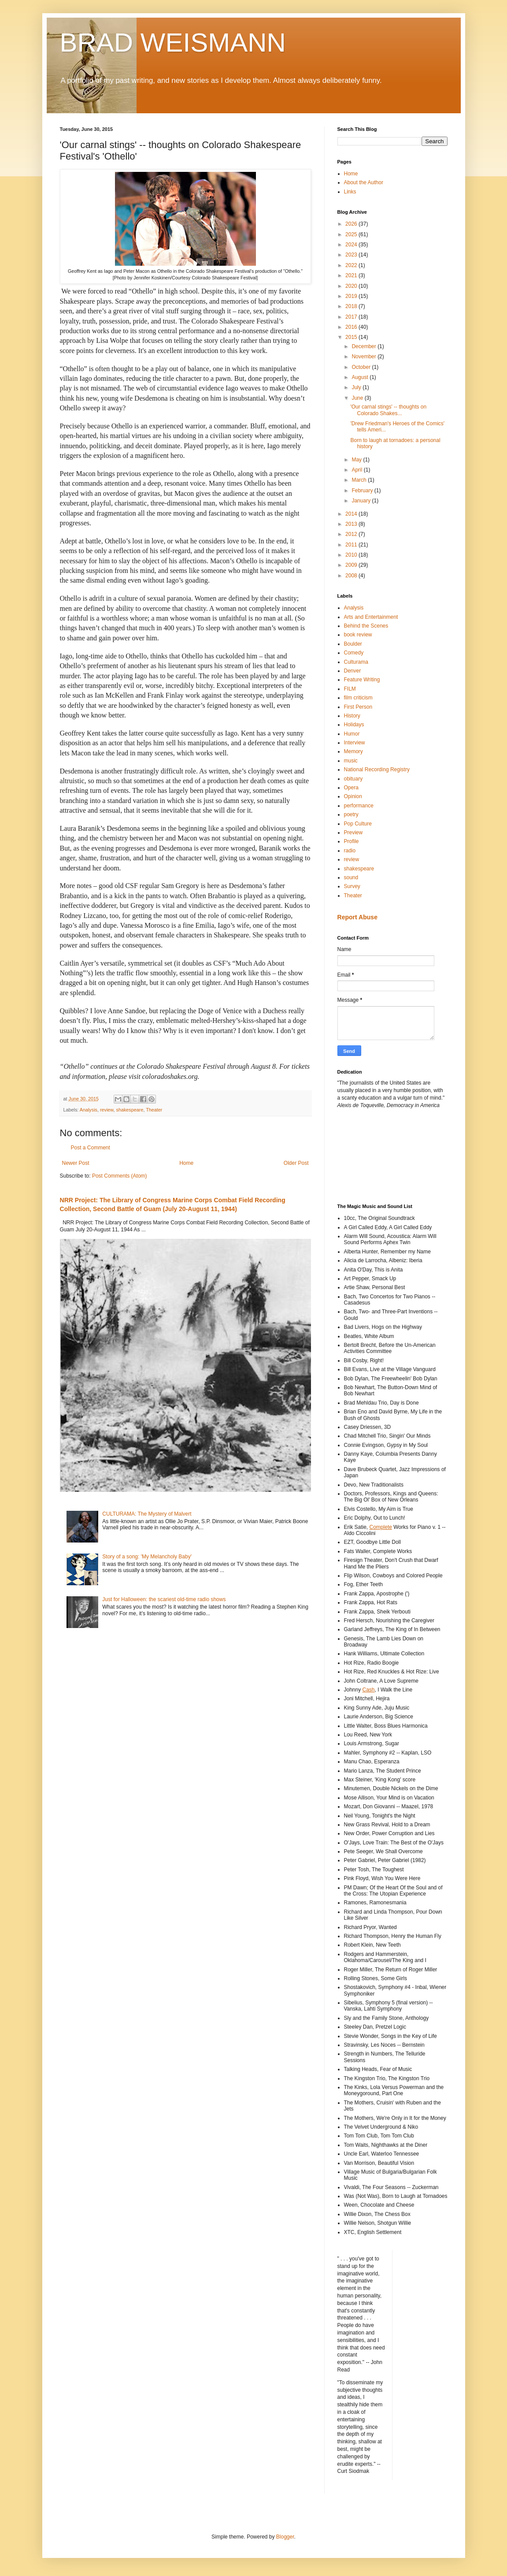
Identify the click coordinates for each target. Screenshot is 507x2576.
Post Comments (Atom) (119, 1176)
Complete (381, 1527)
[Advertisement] (377, 1155)
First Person (358, 707)
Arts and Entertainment (371, 617)
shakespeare (130, 1109)
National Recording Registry (377, 769)
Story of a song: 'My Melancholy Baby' (147, 1557)
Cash (369, 1690)
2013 (352, 524)
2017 (352, 317)
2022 (352, 265)
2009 (352, 565)
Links (350, 192)
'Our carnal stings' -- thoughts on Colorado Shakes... (388, 410)
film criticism (358, 698)
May (357, 460)
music (351, 761)
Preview (353, 832)
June (358, 398)
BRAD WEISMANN (173, 42)
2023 (352, 255)
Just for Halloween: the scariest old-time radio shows (164, 1599)
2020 (352, 286)
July (357, 387)
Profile (351, 841)
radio (350, 851)
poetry (351, 814)
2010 (352, 555)
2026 (352, 224)
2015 (352, 337)
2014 (352, 514)
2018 (352, 306)
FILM (350, 689)
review (107, 1109)
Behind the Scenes (366, 626)
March (360, 480)
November (364, 356)
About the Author (363, 182)
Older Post (296, 1163)
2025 (352, 234)
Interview (354, 743)
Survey (352, 886)
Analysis (88, 1109)
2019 (352, 296)
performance (359, 806)
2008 (352, 575)
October (362, 367)
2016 (352, 327)
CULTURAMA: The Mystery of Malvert (146, 1514)
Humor (352, 734)
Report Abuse (357, 917)
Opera (351, 787)
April (357, 470)
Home (186, 1163)
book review (358, 635)
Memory (353, 751)
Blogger (285, 2537)
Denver (352, 671)
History (352, 716)
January (362, 501)
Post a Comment (90, 1148)
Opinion (353, 796)
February (363, 490)
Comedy (354, 653)
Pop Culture (358, 824)
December (364, 346)
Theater (154, 1109)
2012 (352, 534)
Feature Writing (362, 680)
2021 (352, 275)
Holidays (354, 724)
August (361, 377)
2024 (352, 245)
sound (351, 877)
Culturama (356, 662)
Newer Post (75, 1163)
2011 (352, 545)
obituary (353, 779)
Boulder (353, 644)
